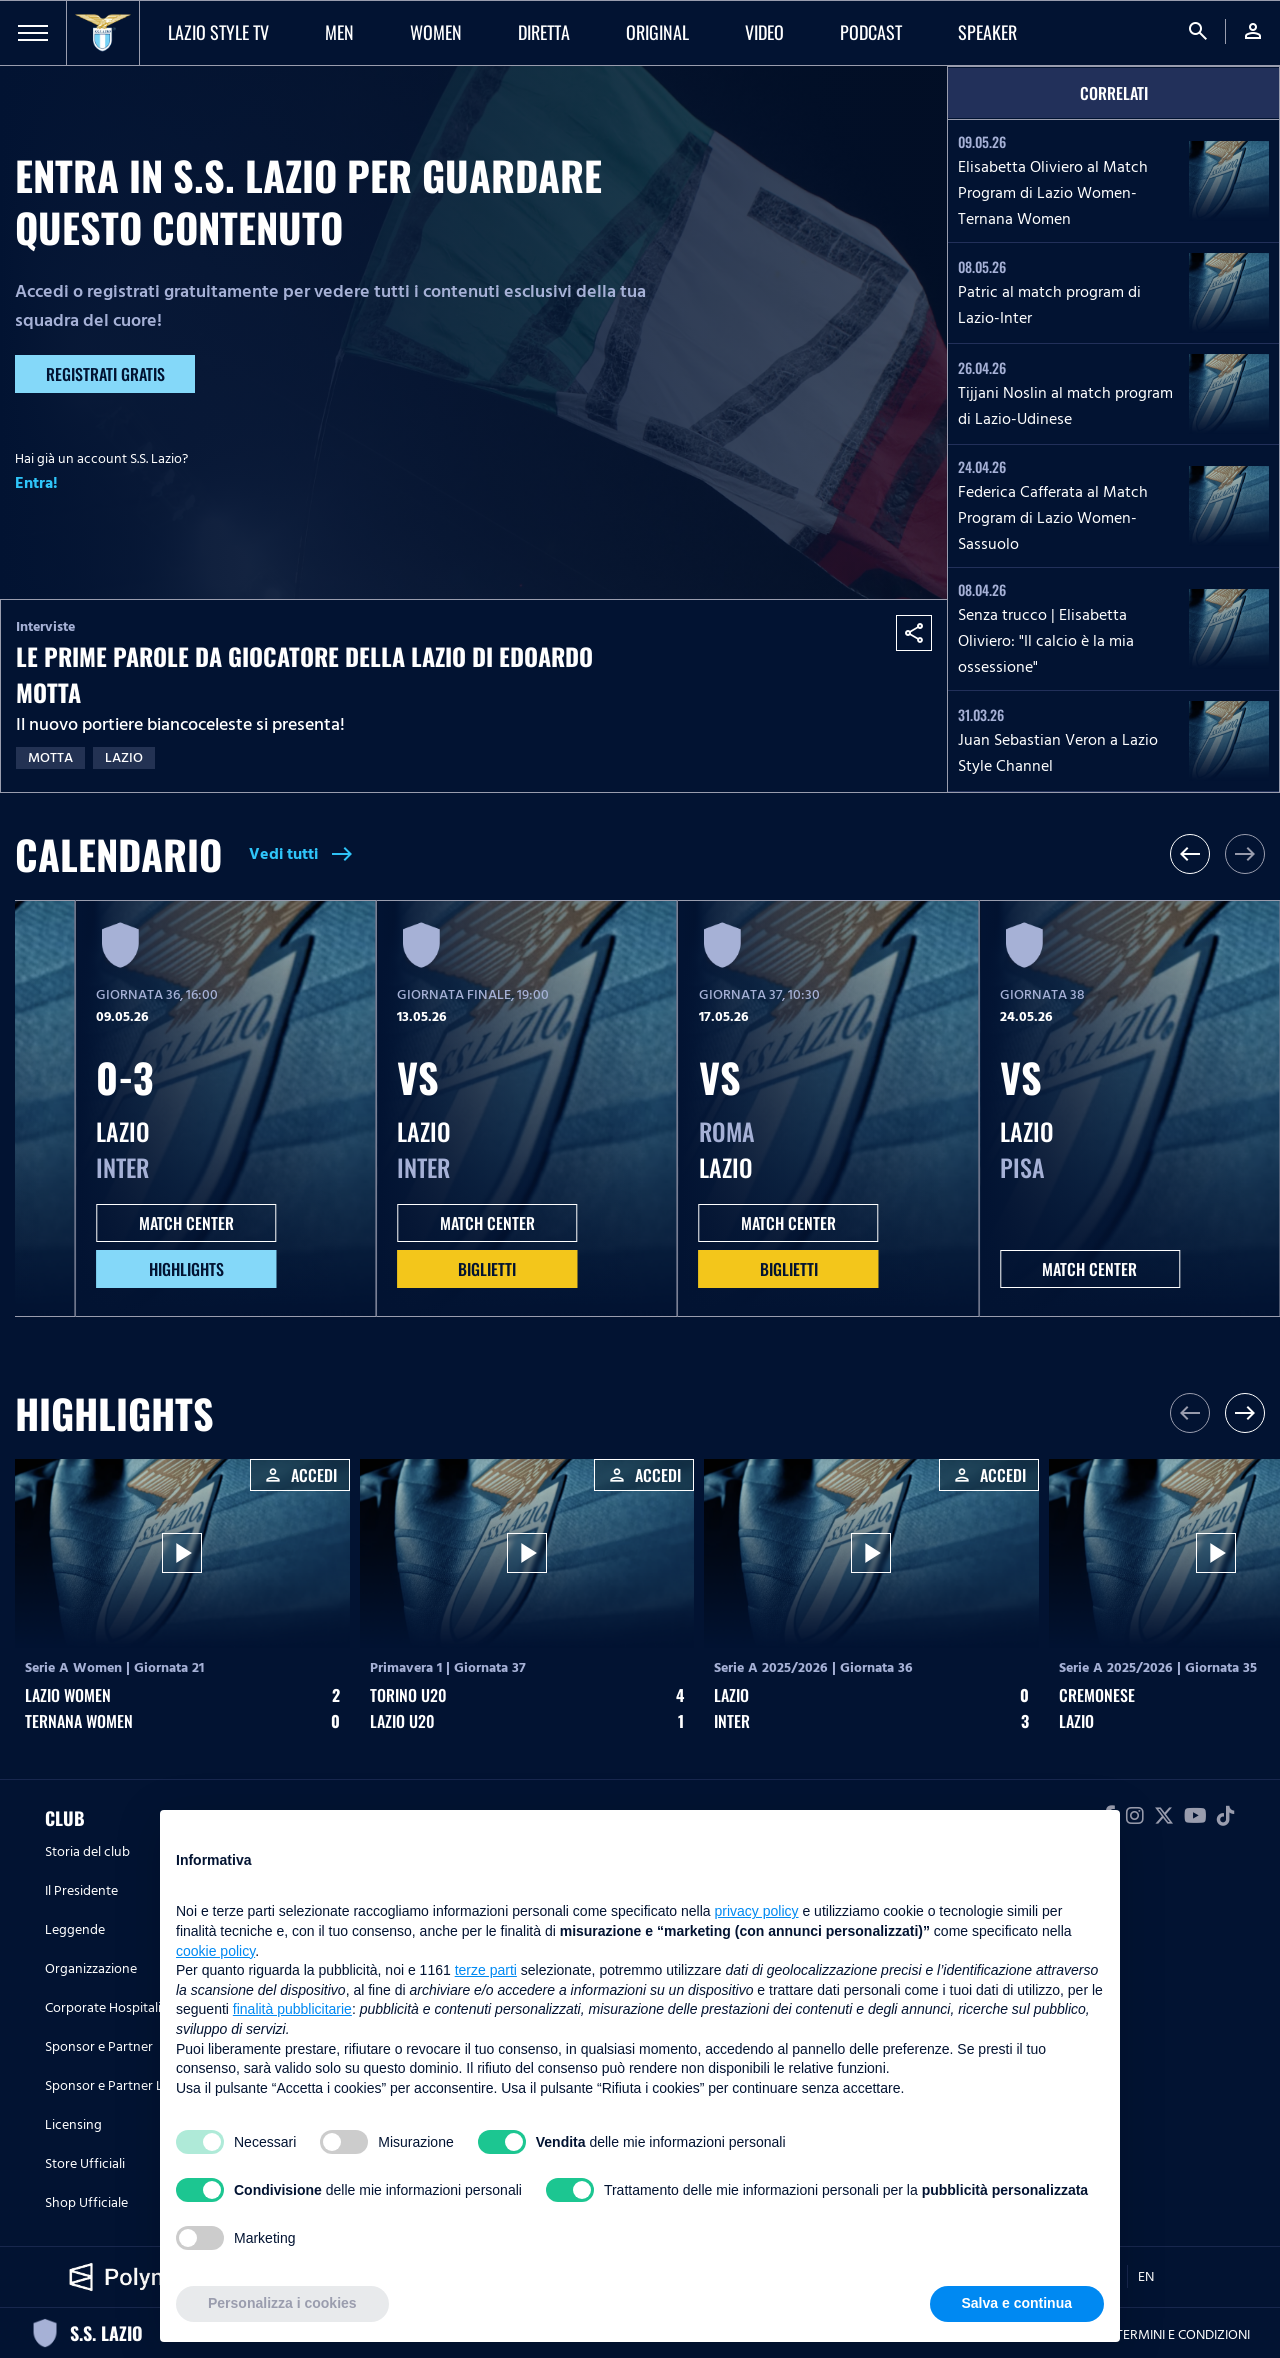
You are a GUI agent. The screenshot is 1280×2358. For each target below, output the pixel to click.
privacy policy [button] (757, 1911)
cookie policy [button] (215, 1951)
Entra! (36, 483)
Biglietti (487, 1269)
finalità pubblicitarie (292, 2009)
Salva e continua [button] (1017, 2303)
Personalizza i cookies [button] (282, 2303)
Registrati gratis (105, 374)
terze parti (486, 1970)
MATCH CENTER (186, 1223)
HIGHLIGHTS (186, 1269)
